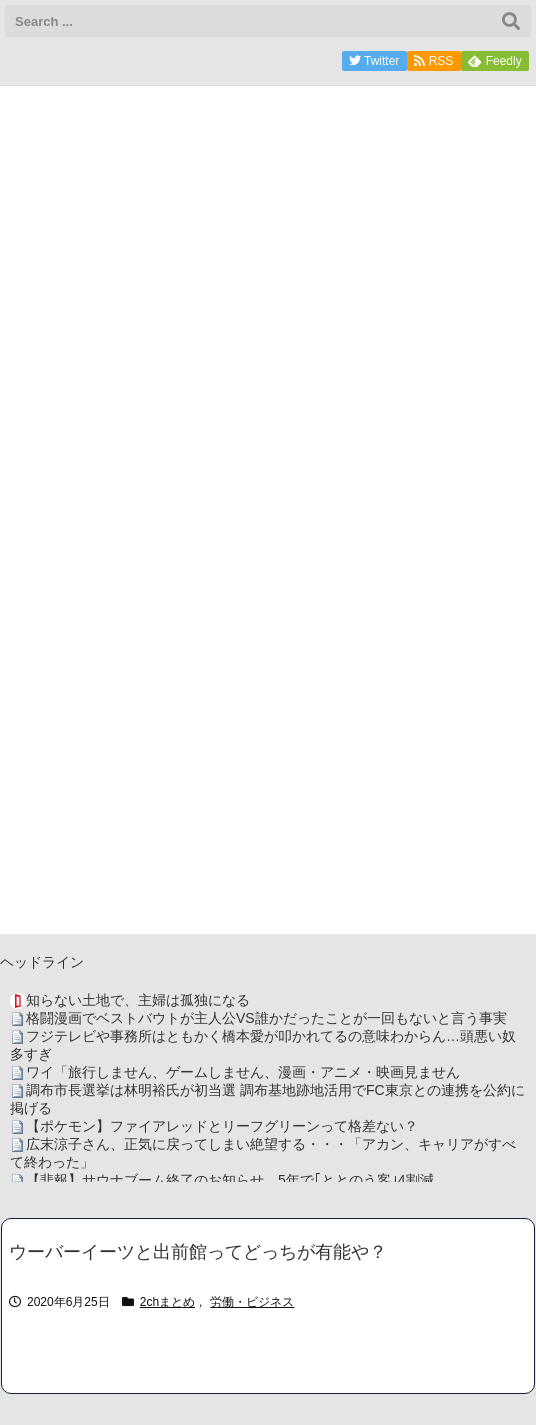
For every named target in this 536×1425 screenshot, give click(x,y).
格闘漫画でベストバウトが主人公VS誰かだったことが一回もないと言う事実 (266, 1018)
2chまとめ (167, 1302)
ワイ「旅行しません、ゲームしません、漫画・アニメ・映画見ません (243, 1072)
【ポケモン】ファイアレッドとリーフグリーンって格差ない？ (222, 1126)
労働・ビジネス (252, 1302)
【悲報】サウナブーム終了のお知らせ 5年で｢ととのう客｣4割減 (230, 1180)
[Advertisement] (268, 794)
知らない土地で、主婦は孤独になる (138, 1000)
